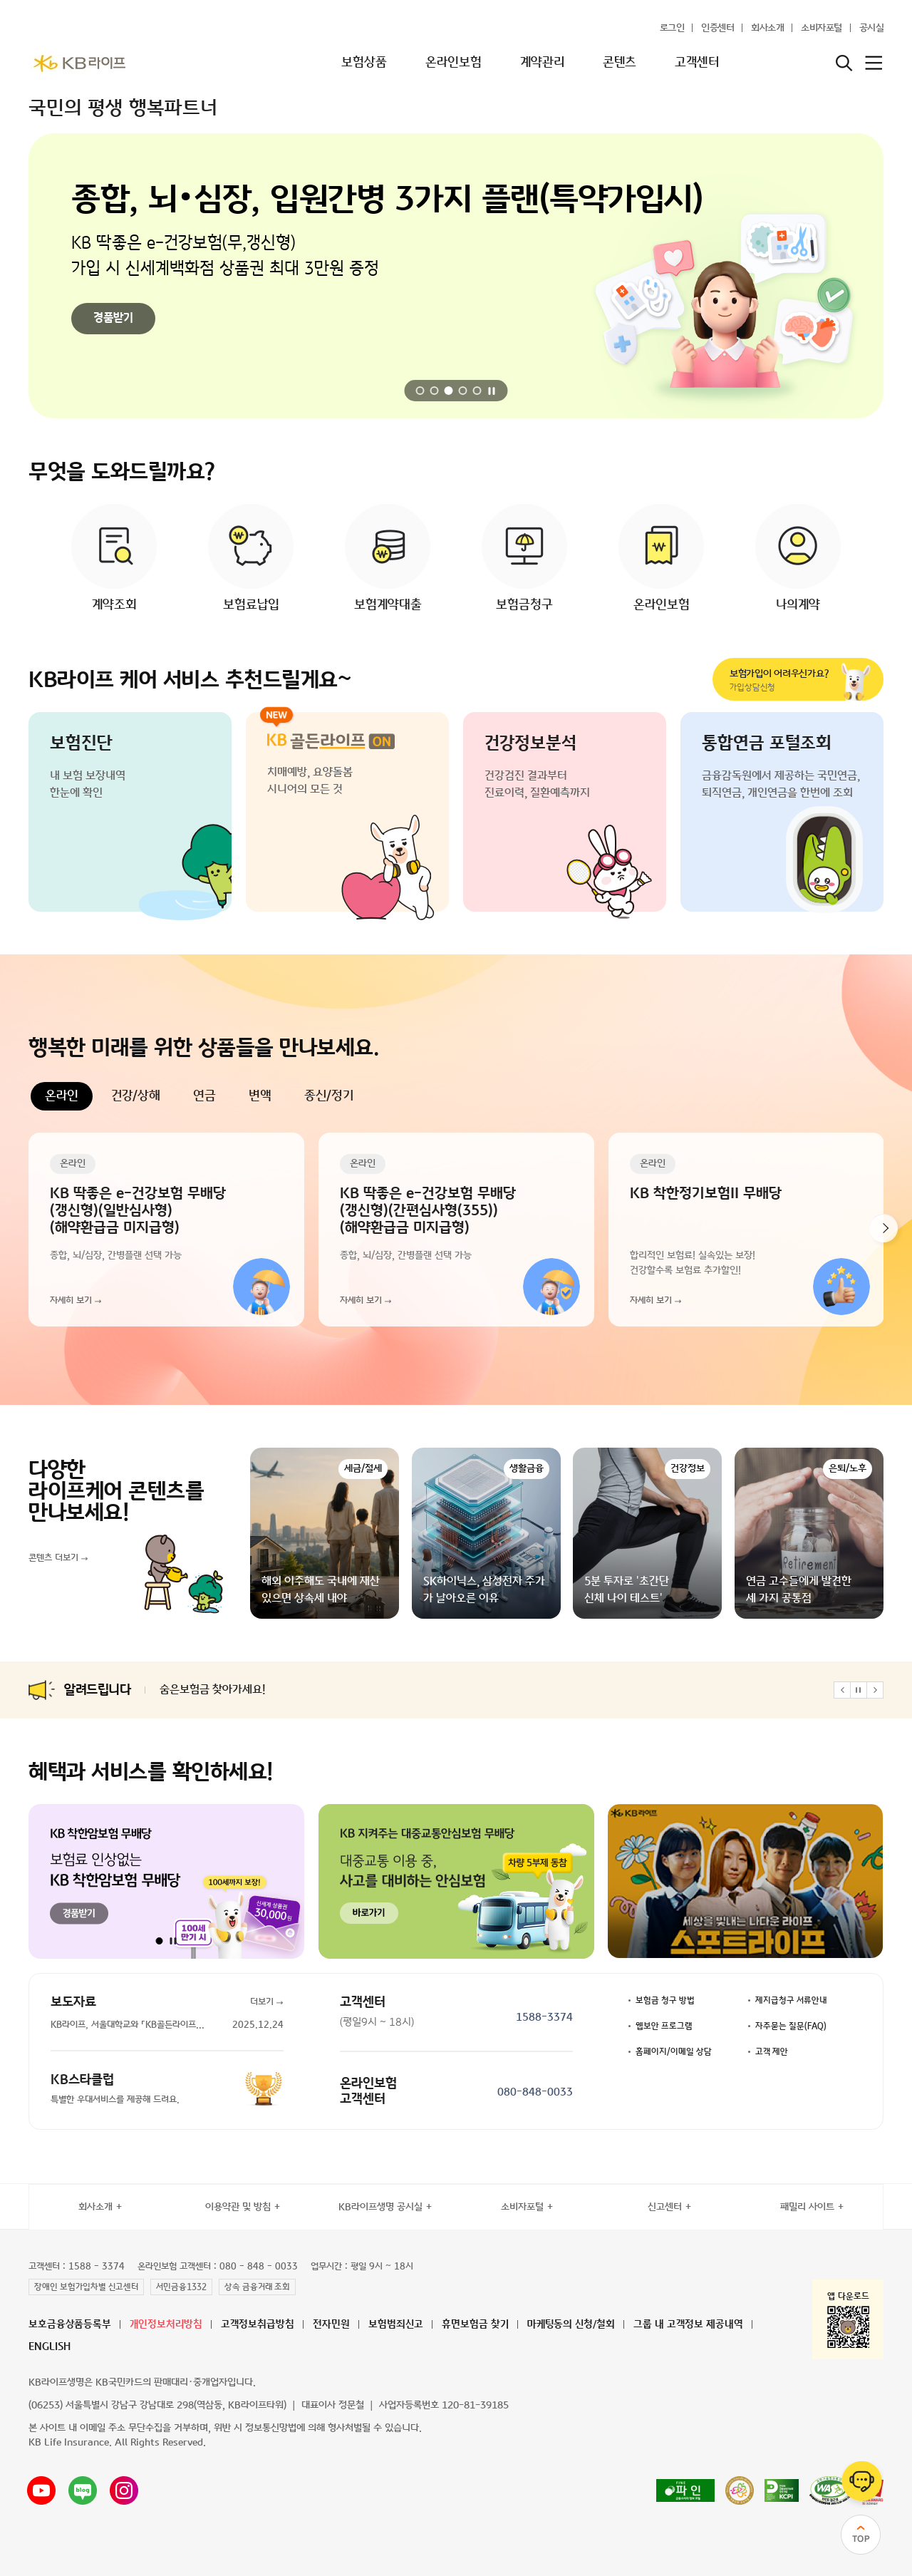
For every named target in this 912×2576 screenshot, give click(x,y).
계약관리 (542, 63)
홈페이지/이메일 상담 (674, 2052)
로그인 (672, 28)
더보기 (262, 2002)
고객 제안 (771, 2052)
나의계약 (798, 605)
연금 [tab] (204, 1096)
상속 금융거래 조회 (257, 2287)
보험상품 (364, 63)
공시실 (871, 28)
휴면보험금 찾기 (475, 2325)
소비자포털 (821, 28)
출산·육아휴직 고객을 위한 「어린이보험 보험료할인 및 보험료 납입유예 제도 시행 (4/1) (356, 1690)
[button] (420, 390)
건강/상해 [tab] (135, 1096)
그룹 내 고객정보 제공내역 (688, 2325)
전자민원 (331, 2325)
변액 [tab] (260, 1096)
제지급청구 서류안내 (791, 2001)
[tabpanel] (456, 1229)
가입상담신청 (785, 679)
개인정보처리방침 (166, 2325)
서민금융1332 (181, 2287)
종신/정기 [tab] (328, 1096)
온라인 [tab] (61, 1096)
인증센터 (717, 28)
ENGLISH (49, 2347)
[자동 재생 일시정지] (492, 390)
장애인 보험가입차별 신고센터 (86, 2287)
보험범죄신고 (395, 2325)
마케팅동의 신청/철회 (571, 2325)
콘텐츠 (619, 63)
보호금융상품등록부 (69, 2325)
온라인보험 (453, 63)
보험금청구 (524, 605)
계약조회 (114, 605)
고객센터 (697, 63)
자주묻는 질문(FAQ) (790, 2026)
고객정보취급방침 (257, 2325)
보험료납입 (251, 605)
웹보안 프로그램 (664, 2026)
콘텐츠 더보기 (53, 1558)
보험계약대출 (388, 605)
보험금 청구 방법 (665, 2001)
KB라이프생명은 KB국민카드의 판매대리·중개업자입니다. (142, 2382)
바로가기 (113, 326)
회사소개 (767, 28)
